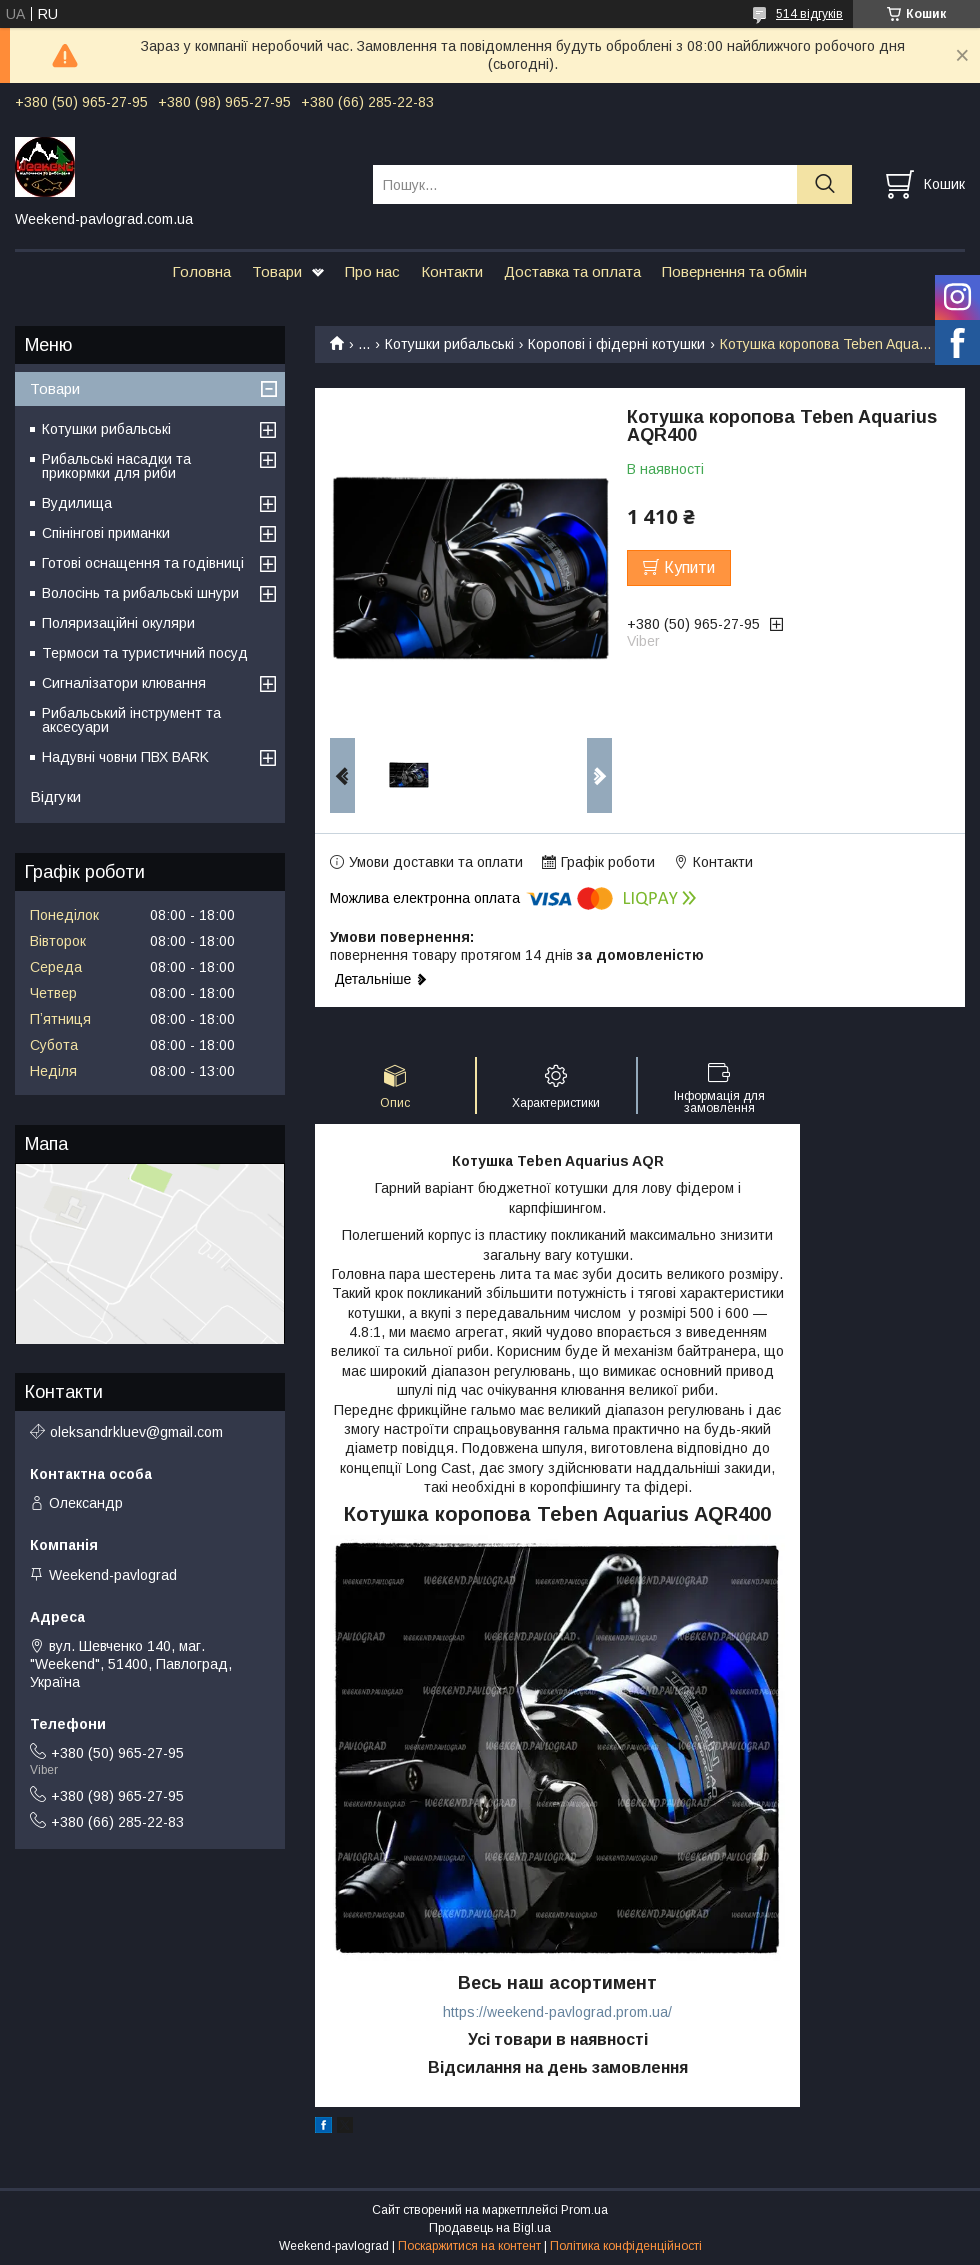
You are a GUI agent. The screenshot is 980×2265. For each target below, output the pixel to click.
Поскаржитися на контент (469, 2246)
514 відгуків (809, 14)
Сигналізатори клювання (124, 683)
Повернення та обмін (734, 271)
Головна (201, 271)
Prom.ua (584, 2210)
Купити (689, 567)
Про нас (372, 271)
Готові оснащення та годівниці (143, 563)
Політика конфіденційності (626, 2246)
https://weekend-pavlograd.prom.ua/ (557, 2012)
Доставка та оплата (572, 271)
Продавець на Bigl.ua (490, 2228)
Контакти (452, 271)
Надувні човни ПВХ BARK (125, 757)
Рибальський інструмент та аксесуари (131, 720)
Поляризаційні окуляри (118, 623)
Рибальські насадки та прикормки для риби (116, 466)
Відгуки (55, 796)
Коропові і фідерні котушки (616, 344)
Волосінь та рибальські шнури (140, 593)
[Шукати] (824, 184)
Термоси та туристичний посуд (145, 653)
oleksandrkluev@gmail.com (136, 1432)
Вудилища (77, 503)
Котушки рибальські (449, 344)
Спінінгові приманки (106, 533)
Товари (277, 271)
